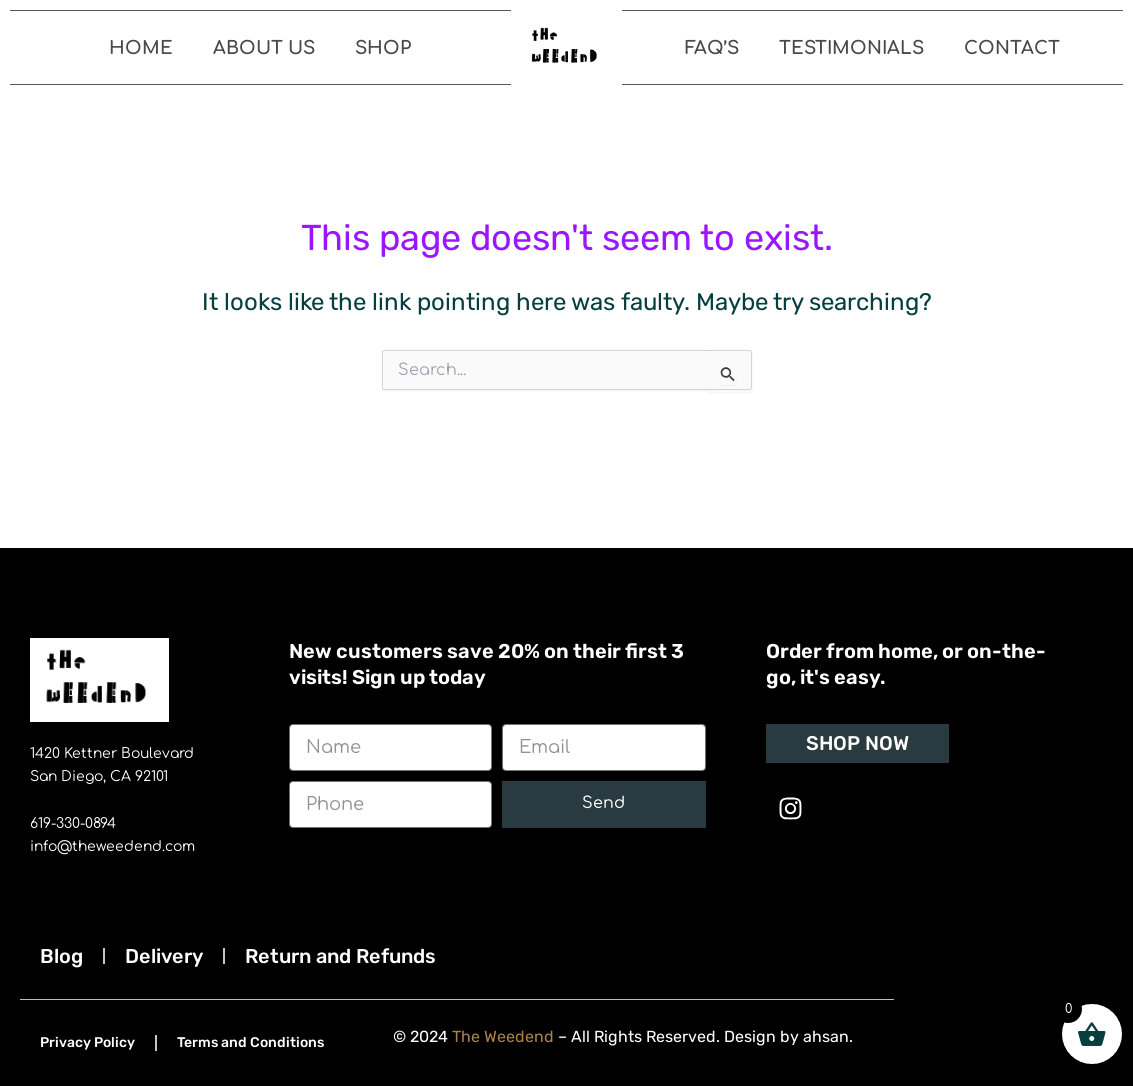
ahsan (827, 1036)
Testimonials (851, 48)
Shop (383, 48)
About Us (264, 48)
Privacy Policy (87, 1042)
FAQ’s (712, 48)
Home (141, 48)
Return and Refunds (340, 956)
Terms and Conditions (250, 1042)
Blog (61, 956)
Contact (1012, 48)
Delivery (164, 956)
